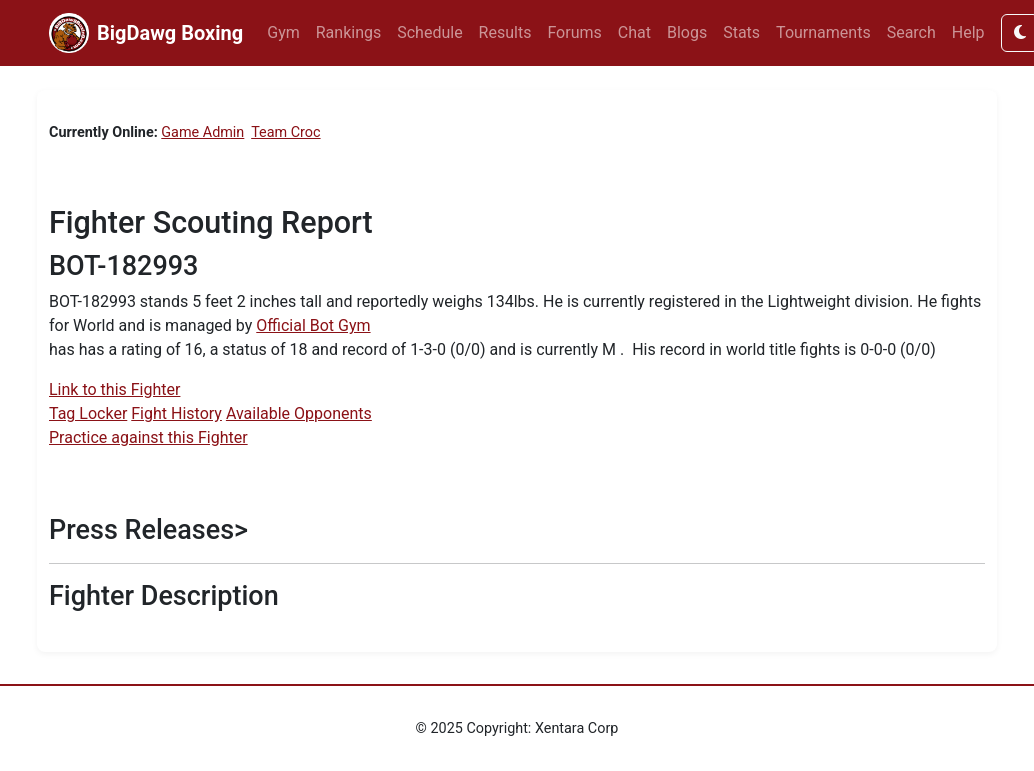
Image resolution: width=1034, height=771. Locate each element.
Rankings (348, 32)
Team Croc (285, 132)
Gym (283, 32)
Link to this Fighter (114, 389)
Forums (574, 32)
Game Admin (202, 132)
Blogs (687, 32)
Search (911, 32)
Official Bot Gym (313, 325)
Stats (741, 32)
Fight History (176, 413)
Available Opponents (299, 413)
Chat (634, 32)
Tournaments (823, 32)
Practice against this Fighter (148, 437)
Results (505, 32)
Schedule (429, 32)
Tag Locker (88, 413)
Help (968, 32)
